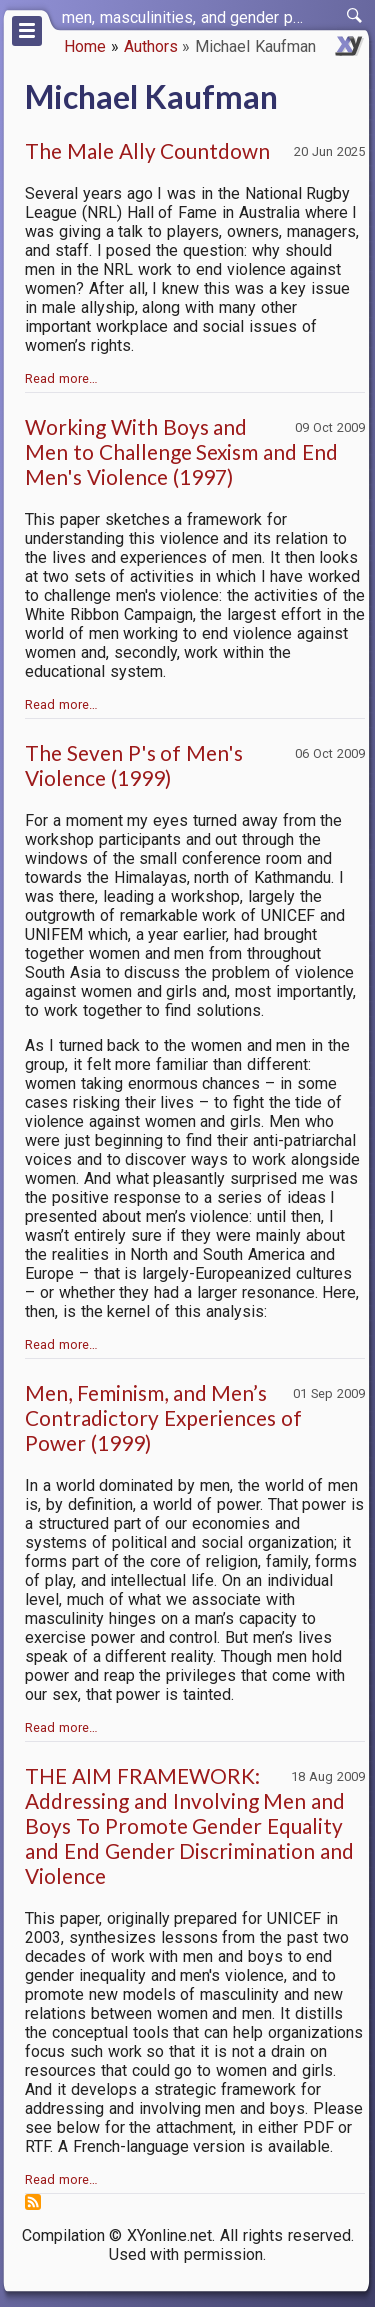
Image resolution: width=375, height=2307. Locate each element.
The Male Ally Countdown (147, 150)
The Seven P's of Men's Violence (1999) (134, 765)
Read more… (61, 378)
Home (85, 46)
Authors (151, 46)
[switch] (355, 16)
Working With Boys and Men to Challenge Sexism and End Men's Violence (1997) (181, 451)
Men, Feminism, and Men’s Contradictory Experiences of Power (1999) (163, 1417)
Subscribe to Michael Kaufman (33, 2202)
